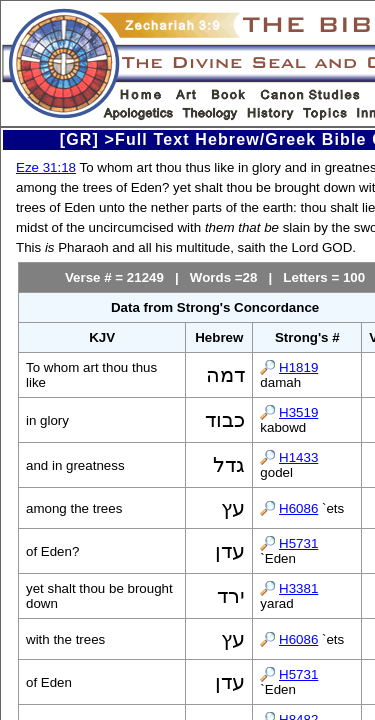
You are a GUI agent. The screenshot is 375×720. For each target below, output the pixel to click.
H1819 (298, 367)
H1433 (298, 457)
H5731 (298, 543)
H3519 (298, 412)
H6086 (298, 508)
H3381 (298, 588)
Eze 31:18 (46, 167)
